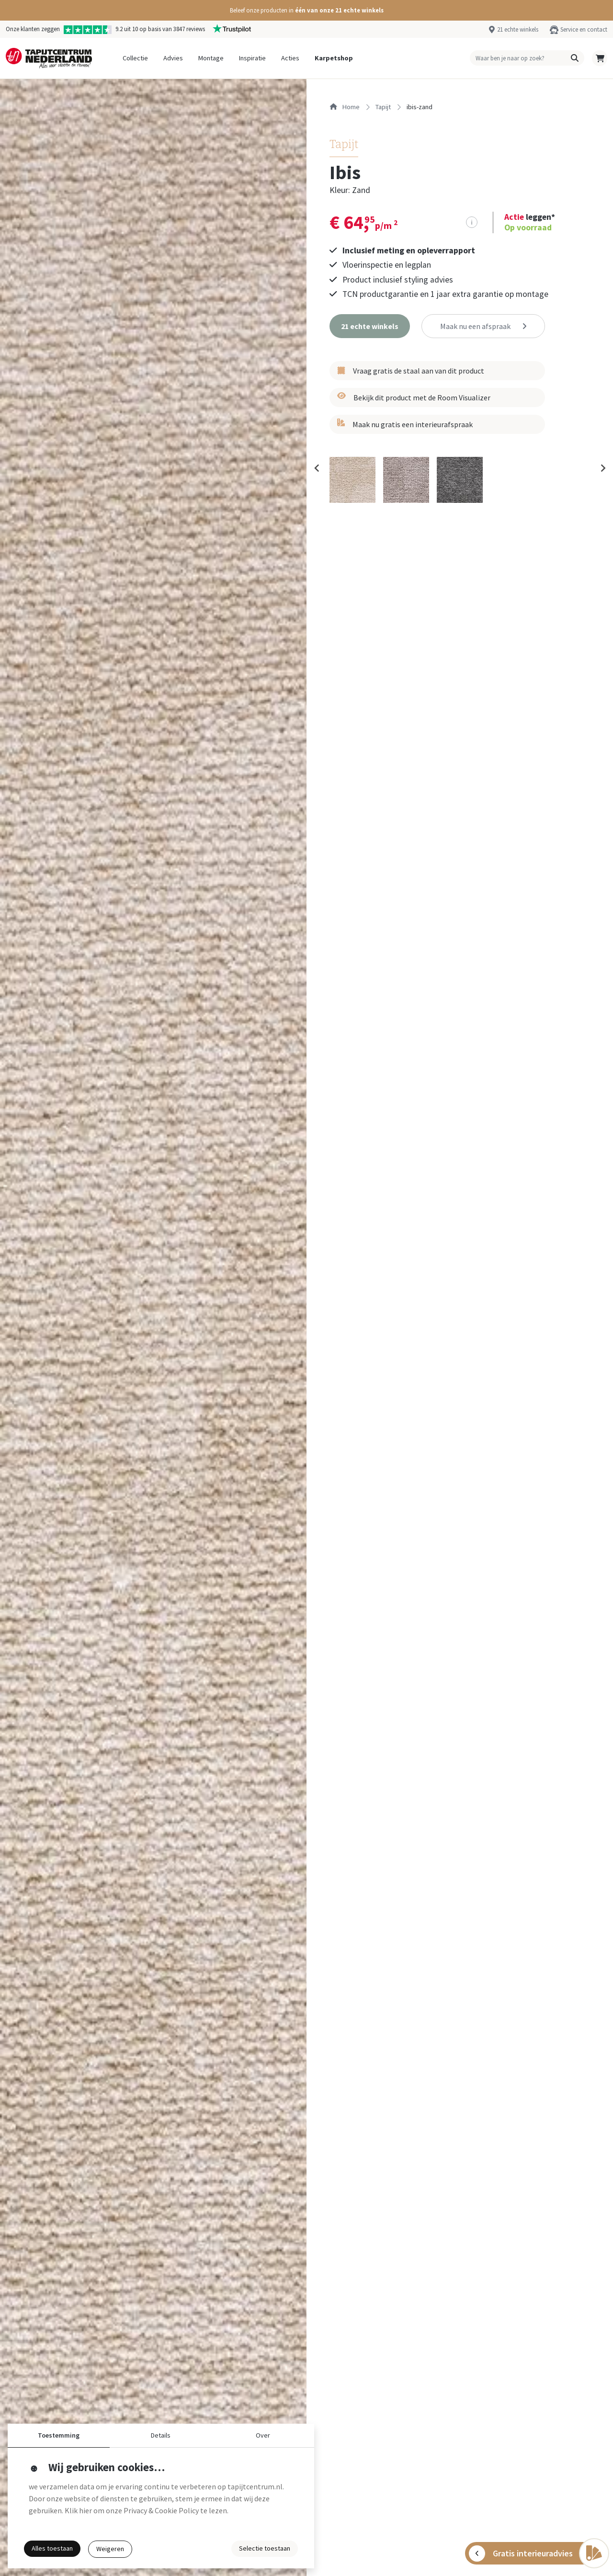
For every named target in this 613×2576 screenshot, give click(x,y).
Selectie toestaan (264, 2548)
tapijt (383, 106)
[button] (306, 10)
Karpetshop (334, 58)
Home (344, 106)
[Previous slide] (317, 468)
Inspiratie (252, 58)
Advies (173, 58)
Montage (211, 58)
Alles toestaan (52, 2548)
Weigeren (110, 2548)
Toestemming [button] (58, 2435)
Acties (290, 58)
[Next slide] (602, 468)
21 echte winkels (517, 29)
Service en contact (583, 29)
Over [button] (263, 2435)
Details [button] (160, 2435)
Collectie (135, 58)
